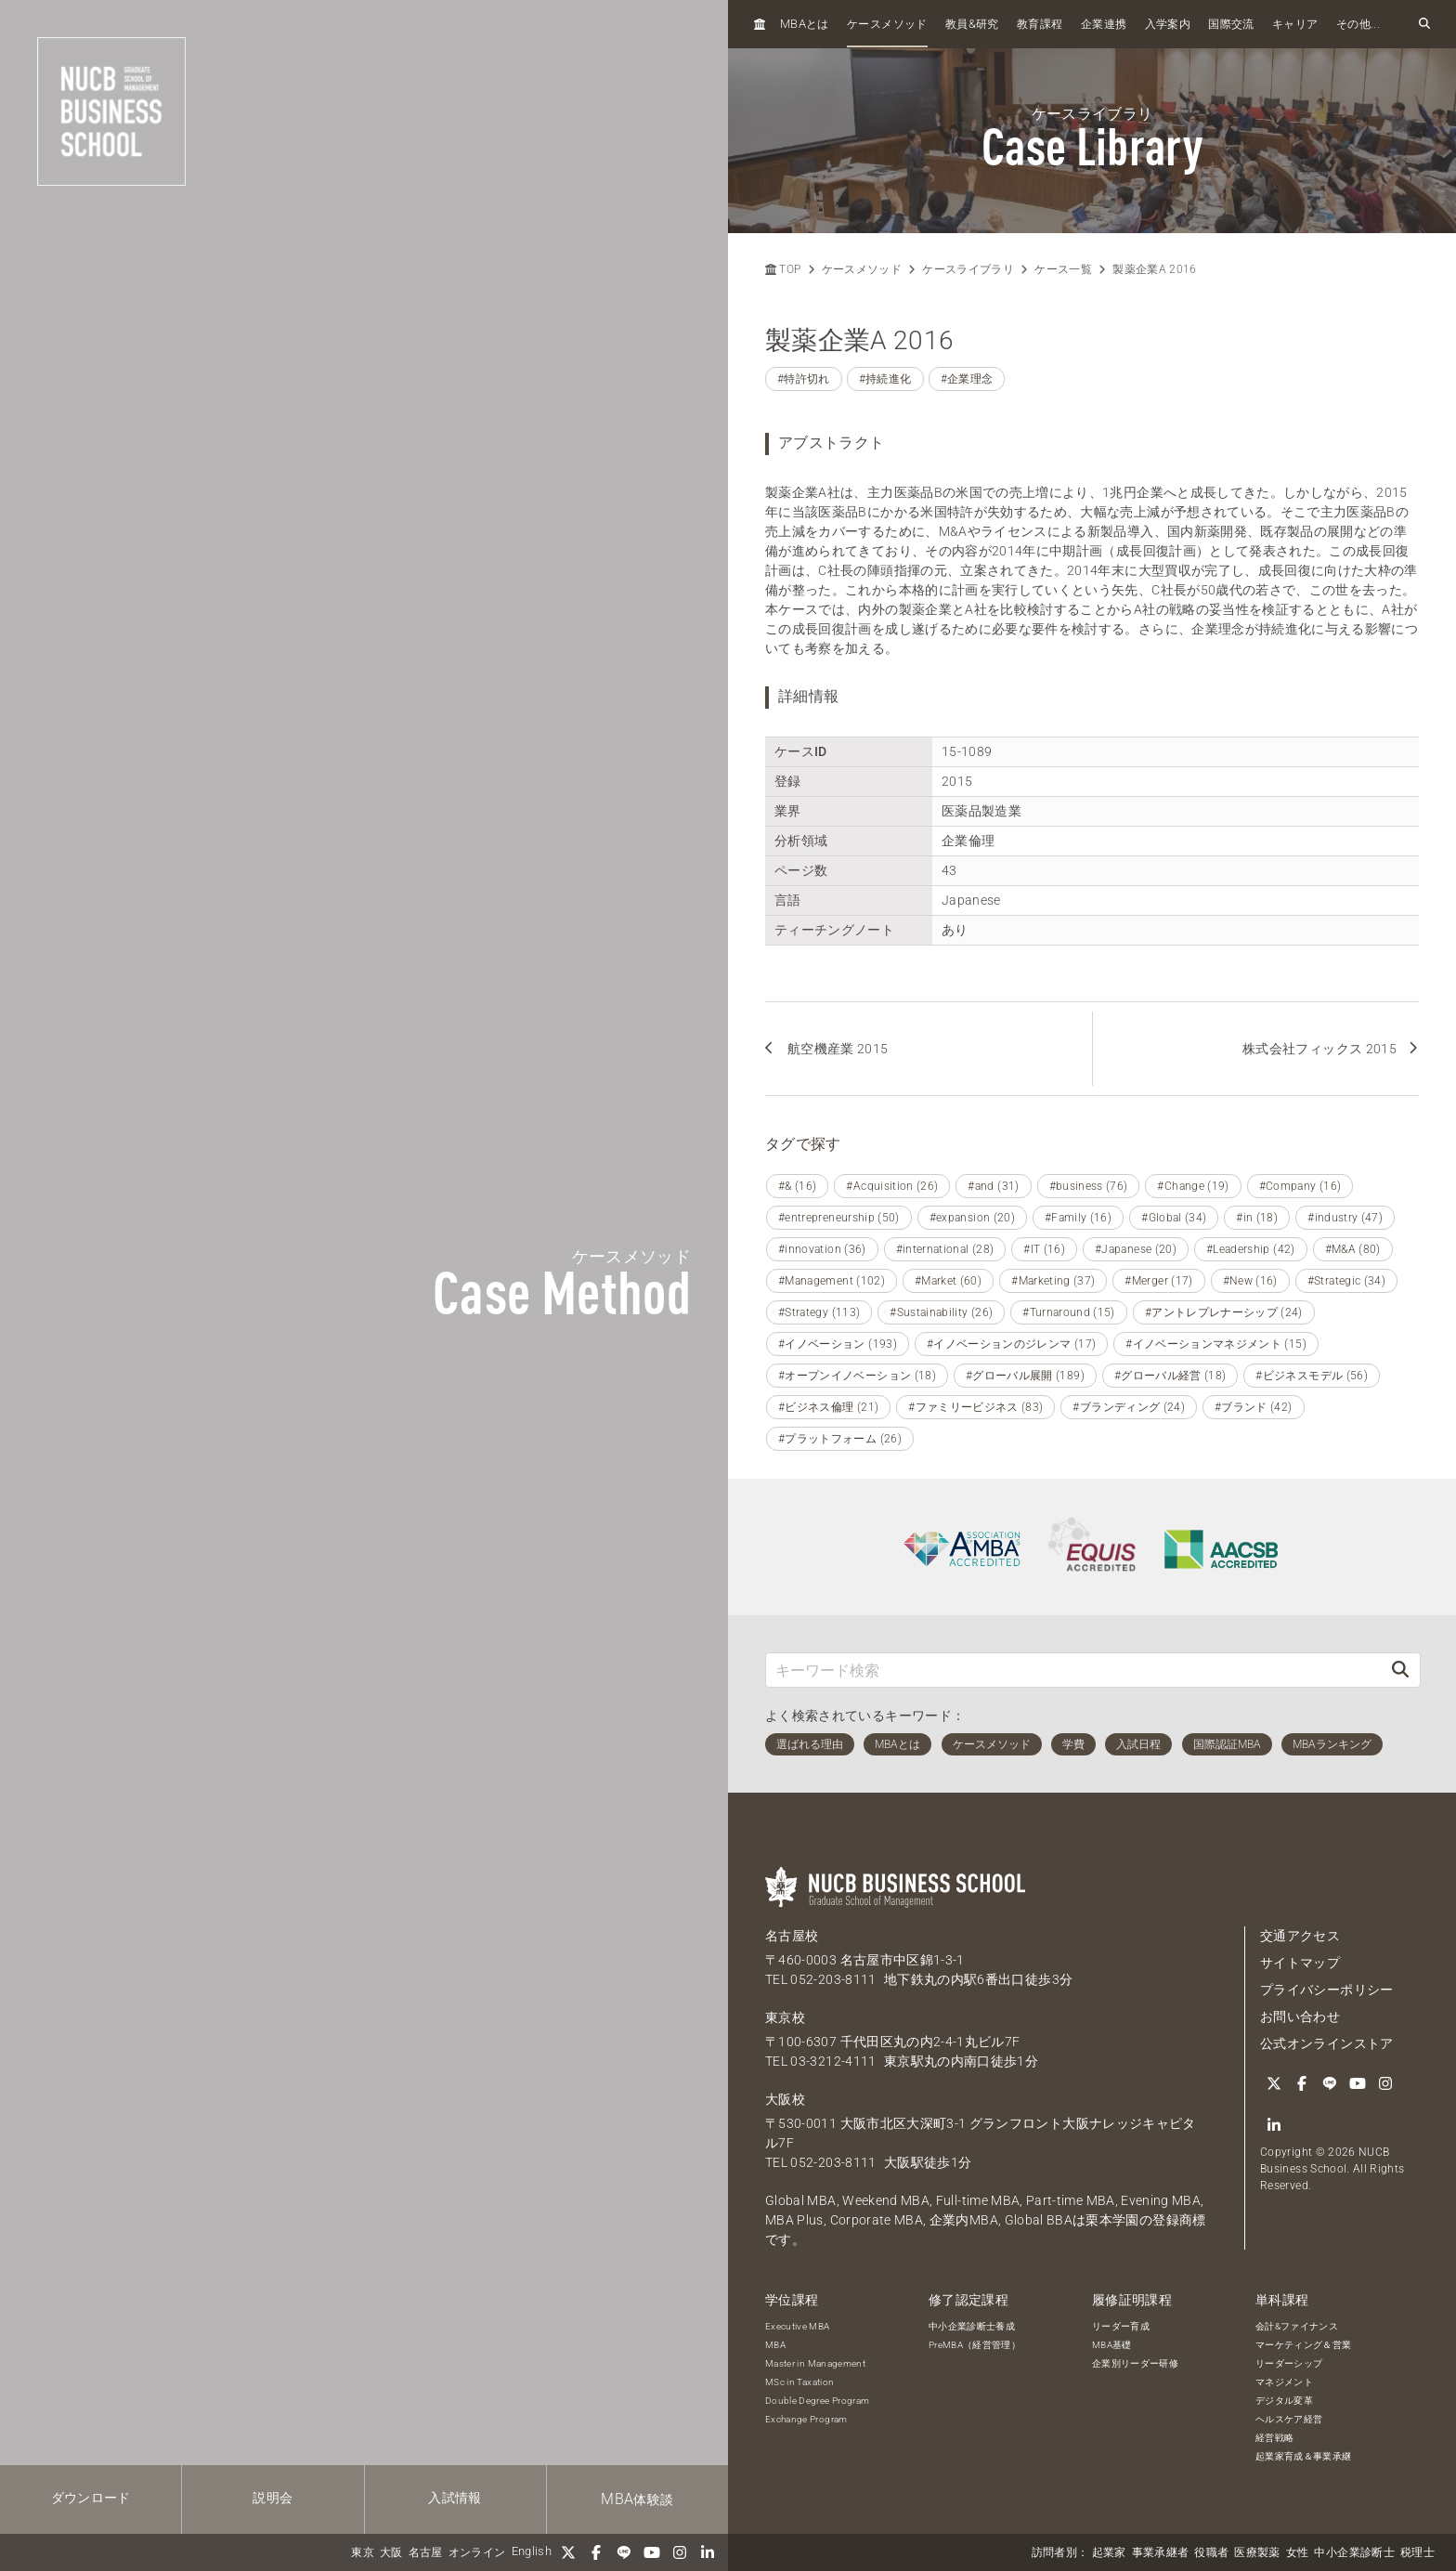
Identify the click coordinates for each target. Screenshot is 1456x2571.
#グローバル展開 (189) (1025, 1375)
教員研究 (972, 24)
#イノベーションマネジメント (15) (1215, 1344)
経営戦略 (1274, 2438)
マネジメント (1284, 2382)
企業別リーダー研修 (1135, 2363)
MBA (775, 2345)
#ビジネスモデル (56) (1311, 1375)
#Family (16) (1078, 1217)
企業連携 (1103, 24)
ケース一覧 (1063, 269)
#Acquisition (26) (892, 1186)
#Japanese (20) (1135, 1249)
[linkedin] (708, 2552)
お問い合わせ (1300, 2016)
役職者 (1211, 2552)
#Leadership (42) (1250, 1249)
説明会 (272, 2497)
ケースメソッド (887, 24)
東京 (362, 2552)
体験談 (637, 2499)
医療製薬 (1257, 2552)
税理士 (1417, 2552)
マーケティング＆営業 (1303, 2345)
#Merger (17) (1158, 1280)
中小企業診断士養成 (972, 2326)
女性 (1297, 2552)
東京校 (785, 2017)
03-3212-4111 (833, 2061)
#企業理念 (967, 378)
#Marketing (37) (1053, 1280)
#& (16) (797, 1186)
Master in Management (815, 2363)
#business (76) (1088, 1186)
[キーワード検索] (1073, 1669)
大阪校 (785, 2099)
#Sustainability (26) (941, 1312)
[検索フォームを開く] (1424, 24)
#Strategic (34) (1346, 1280)
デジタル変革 (1284, 2400)
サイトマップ (1300, 1962)
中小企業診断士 (1354, 2552)
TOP (782, 269)
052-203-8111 (833, 1979)
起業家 (1109, 2552)
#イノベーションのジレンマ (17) (1011, 1344)
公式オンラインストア (1327, 2043)
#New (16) (1250, 1280)
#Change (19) (1192, 1186)
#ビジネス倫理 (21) (828, 1407)
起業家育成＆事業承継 (1303, 2456)
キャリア (1295, 24)
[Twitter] (568, 2552)
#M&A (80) (1353, 1249)
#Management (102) (831, 1280)
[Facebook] (596, 2552)
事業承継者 (1161, 2552)
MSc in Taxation (799, 2382)
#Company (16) (1300, 1186)
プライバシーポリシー (1327, 1989)
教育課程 (1039, 24)
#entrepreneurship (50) (839, 1217)
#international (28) (945, 1249)
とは (804, 24)
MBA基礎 (1112, 2345)
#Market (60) (948, 1280)
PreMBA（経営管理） (974, 2345)
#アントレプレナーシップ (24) (1224, 1312)
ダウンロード (91, 2497)
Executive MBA (797, 2326)
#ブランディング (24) (1128, 1407)
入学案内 (1167, 24)
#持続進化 (885, 378)
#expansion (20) (972, 1217)
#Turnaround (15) (1068, 1312)
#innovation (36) (822, 1249)
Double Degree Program (817, 2400)
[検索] (1400, 1669)
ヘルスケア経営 (1288, 2419)
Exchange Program (806, 2419)
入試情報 (454, 2497)
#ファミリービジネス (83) (975, 1407)
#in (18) (1257, 1217)
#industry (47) (1345, 1217)
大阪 (391, 2552)
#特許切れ (803, 378)
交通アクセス (1300, 1935)
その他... (1358, 24)
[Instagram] (680, 2552)
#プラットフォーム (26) (840, 1438)
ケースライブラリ (968, 269)
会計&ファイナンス (1296, 2326)
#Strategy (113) (819, 1312)
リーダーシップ (1288, 2363)
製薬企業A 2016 (1154, 269)
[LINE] (624, 2552)
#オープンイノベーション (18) (857, 1375)
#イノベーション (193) (837, 1344)
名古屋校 (791, 1935)
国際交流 (1231, 24)
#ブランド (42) (1254, 1407)
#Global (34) (1173, 1217)
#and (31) (993, 1186)
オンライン (477, 2552)
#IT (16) (1044, 1249)
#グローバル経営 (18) (1170, 1375)
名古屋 (426, 2552)
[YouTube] (652, 2552)
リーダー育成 (1121, 2326)
